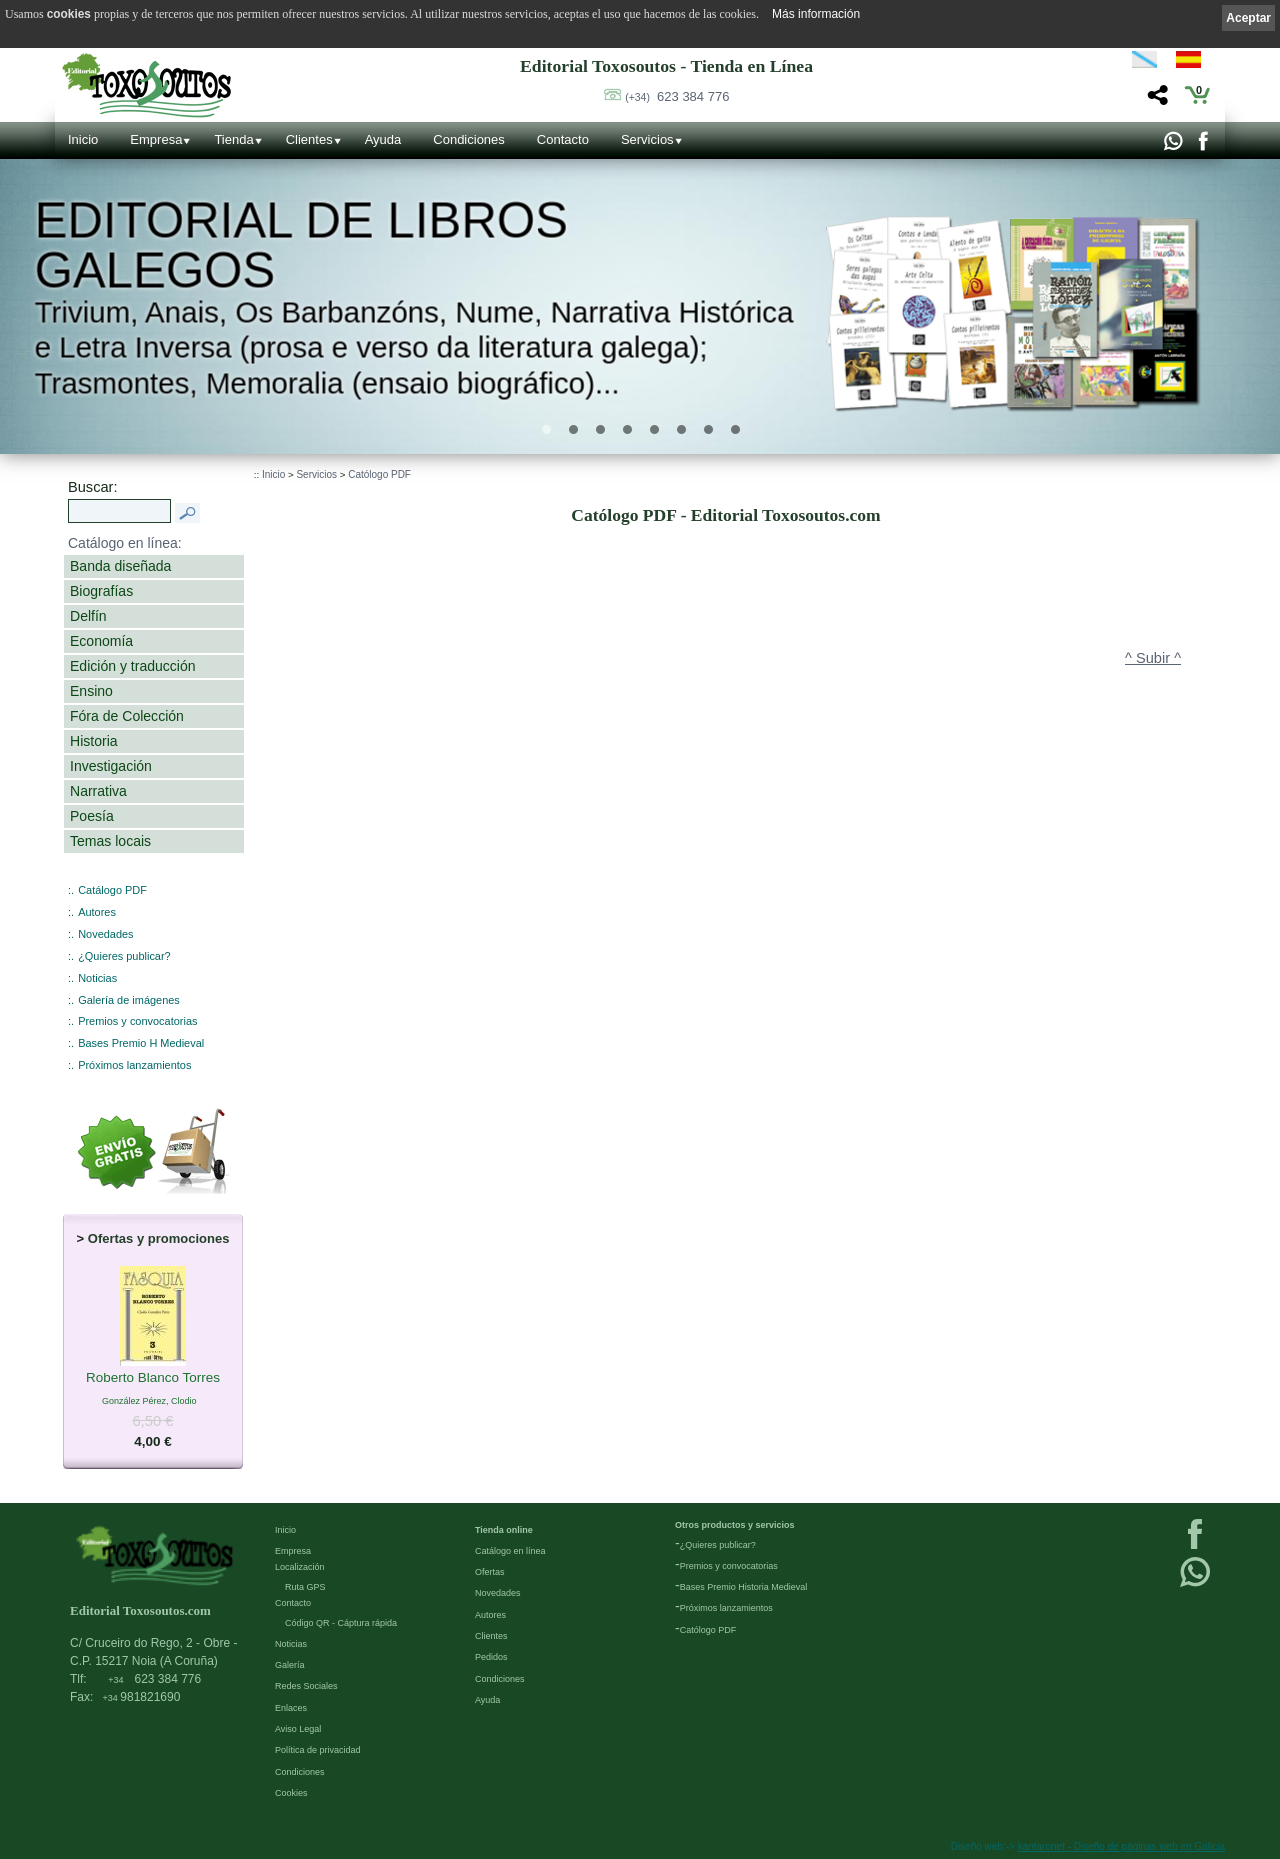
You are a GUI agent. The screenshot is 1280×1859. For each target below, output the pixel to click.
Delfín (88, 616)
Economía (101, 641)
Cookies (291, 1793)
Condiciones (469, 139)
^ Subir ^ (1153, 658)
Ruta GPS (305, 1587)
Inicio (83, 139)
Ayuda (383, 139)
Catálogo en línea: (125, 543)
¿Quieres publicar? (124, 956)
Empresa (156, 139)
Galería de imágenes (129, 1000)
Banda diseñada (120, 566)
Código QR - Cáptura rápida (341, 1623)
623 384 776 (677, 96)
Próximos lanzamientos (134, 1065)
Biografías (101, 591)
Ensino (91, 691)
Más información (816, 14)
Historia (94, 741)
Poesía (92, 816)
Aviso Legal (298, 1729)
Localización (300, 1567)
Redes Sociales (306, 1686)
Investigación (111, 766)
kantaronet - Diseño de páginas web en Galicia (1121, 1846)
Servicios (647, 139)
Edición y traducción (133, 666)
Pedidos (491, 1657)
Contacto (563, 139)
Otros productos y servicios (735, 1525)
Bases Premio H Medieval (141, 1043)
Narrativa (98, 791)
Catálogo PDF (112, 890)
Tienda (233, 139)
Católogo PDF (379, 474)
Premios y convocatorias (137, 1021)
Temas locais (110, 841)
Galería (290, 1665)
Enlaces (291, 1708)
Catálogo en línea (510, 1551)
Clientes (309, 139)
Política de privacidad (318, 1750)
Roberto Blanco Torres (153, 1378)
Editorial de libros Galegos (300, 245)
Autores (97, 912)
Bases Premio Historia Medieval (744, 1587)
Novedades (105, 934)
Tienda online (504, 1530)
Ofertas (490, 1572)
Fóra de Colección (127, 716)
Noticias (97, 978)
